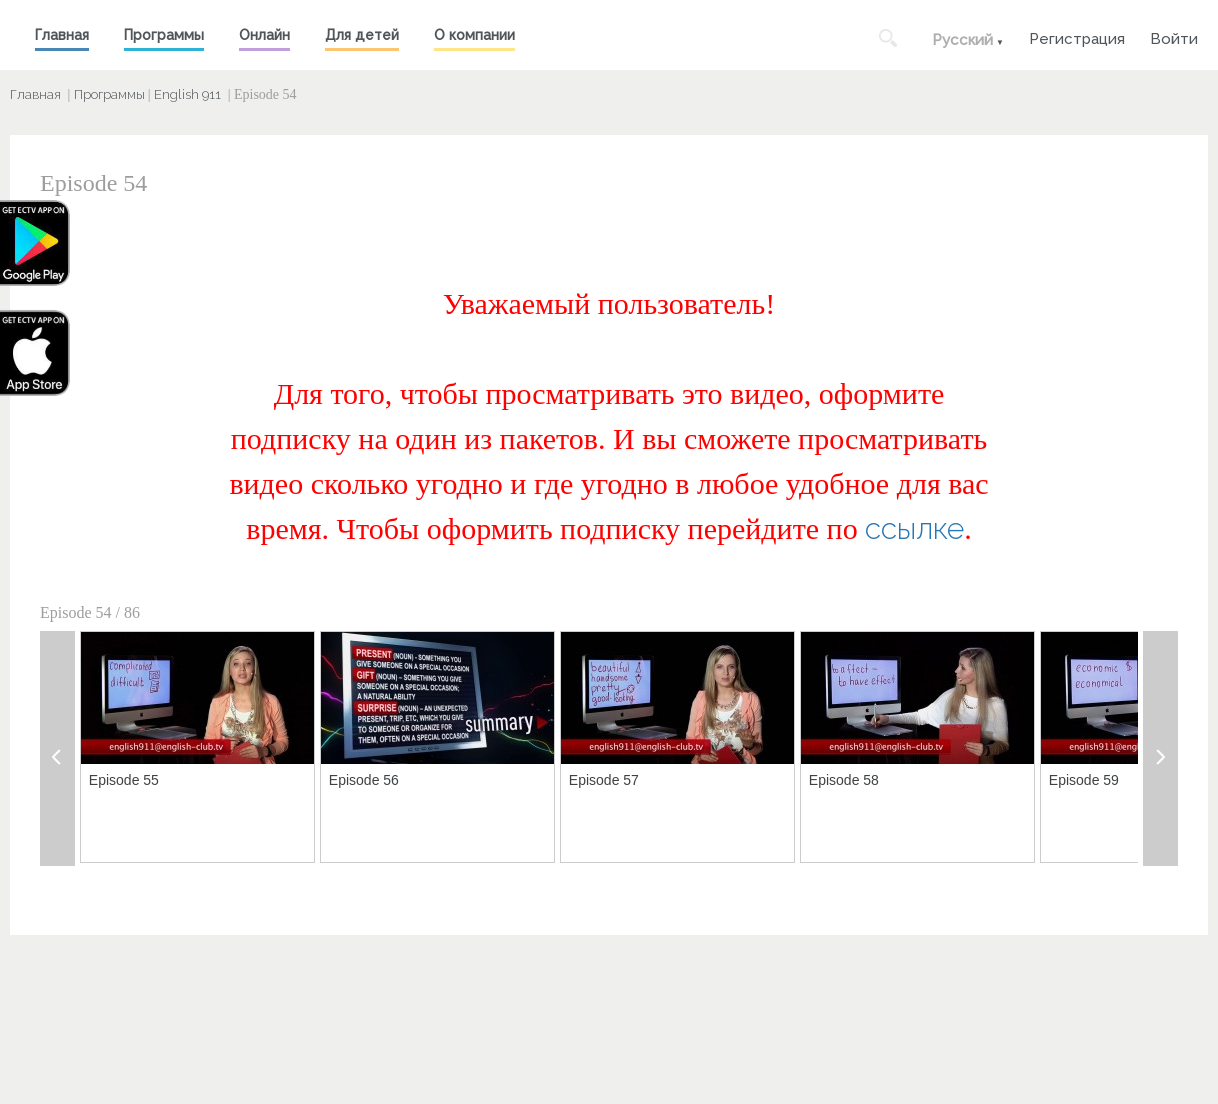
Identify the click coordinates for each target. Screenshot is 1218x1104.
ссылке (914, 528)
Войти (1174, 36)
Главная (62, 35)
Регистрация (1077, 36)
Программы (164, 35)
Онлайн (264, 35)
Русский (962, 40)
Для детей (362, 35)
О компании (474, 35)
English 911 (187, 94)
